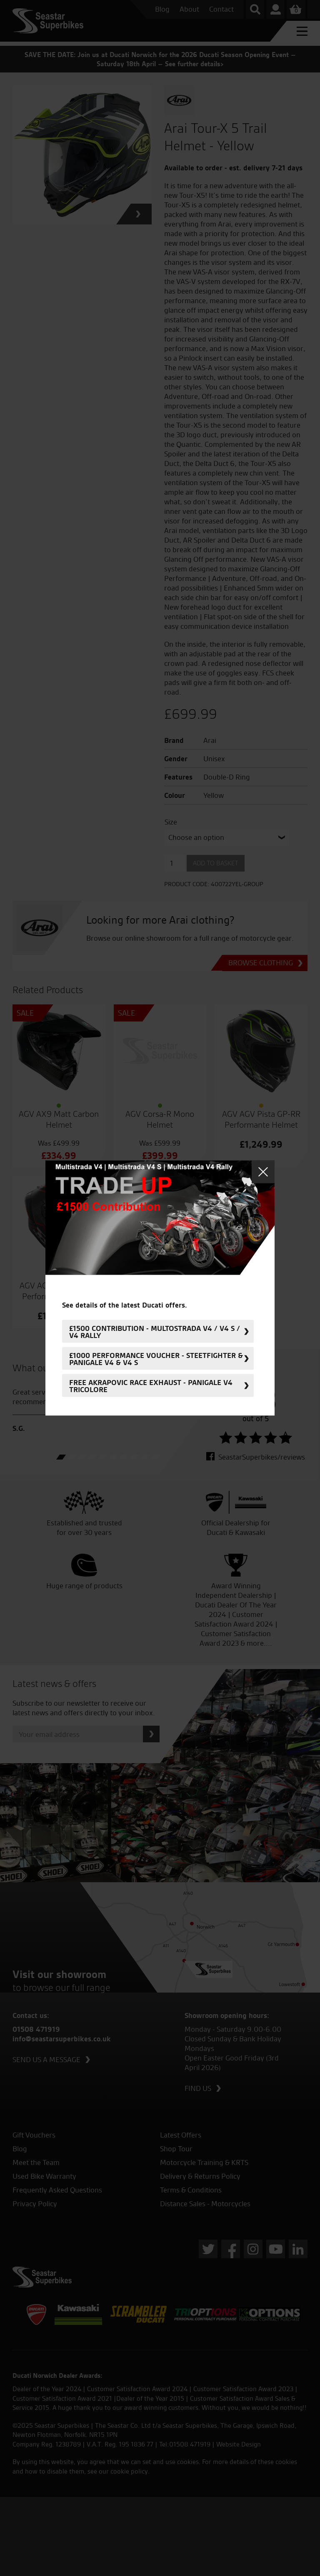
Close (263, 1172)
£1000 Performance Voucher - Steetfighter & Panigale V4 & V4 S (156, 1358)
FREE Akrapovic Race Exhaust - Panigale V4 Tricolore (150, 1385)
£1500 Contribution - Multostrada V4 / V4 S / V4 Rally (154, 1331)
